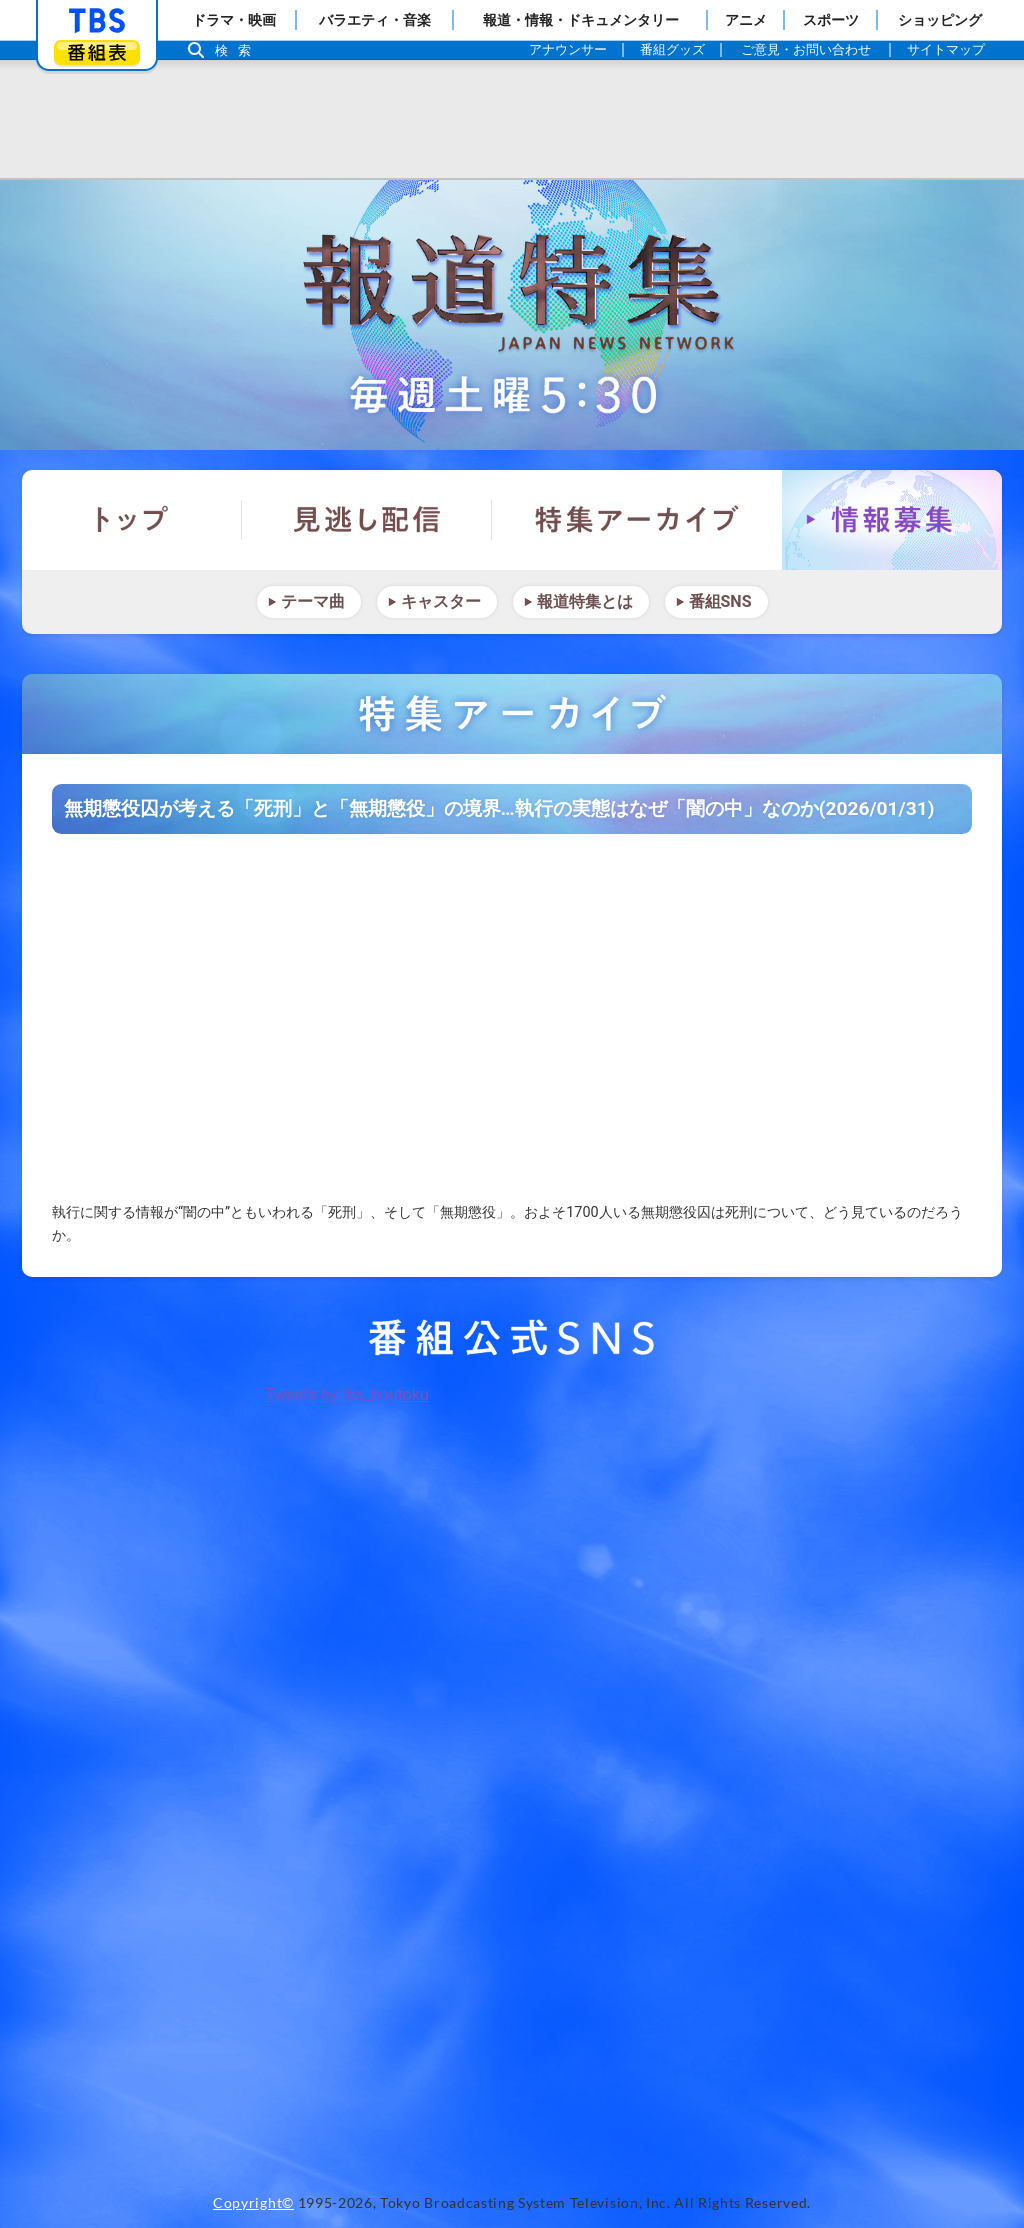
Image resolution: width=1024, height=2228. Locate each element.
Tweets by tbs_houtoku (347, 1394)
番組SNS (720, 601)
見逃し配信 (367, 520)
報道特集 (512, 315)
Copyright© (253, 2203)
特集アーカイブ (637, 520)
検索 (238, 50)
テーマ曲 (313, 601)
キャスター (441, 601)
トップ (132, 520)
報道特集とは (585, 601)
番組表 (97, 52)
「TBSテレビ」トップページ (97, 21)
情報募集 (892, 520)
